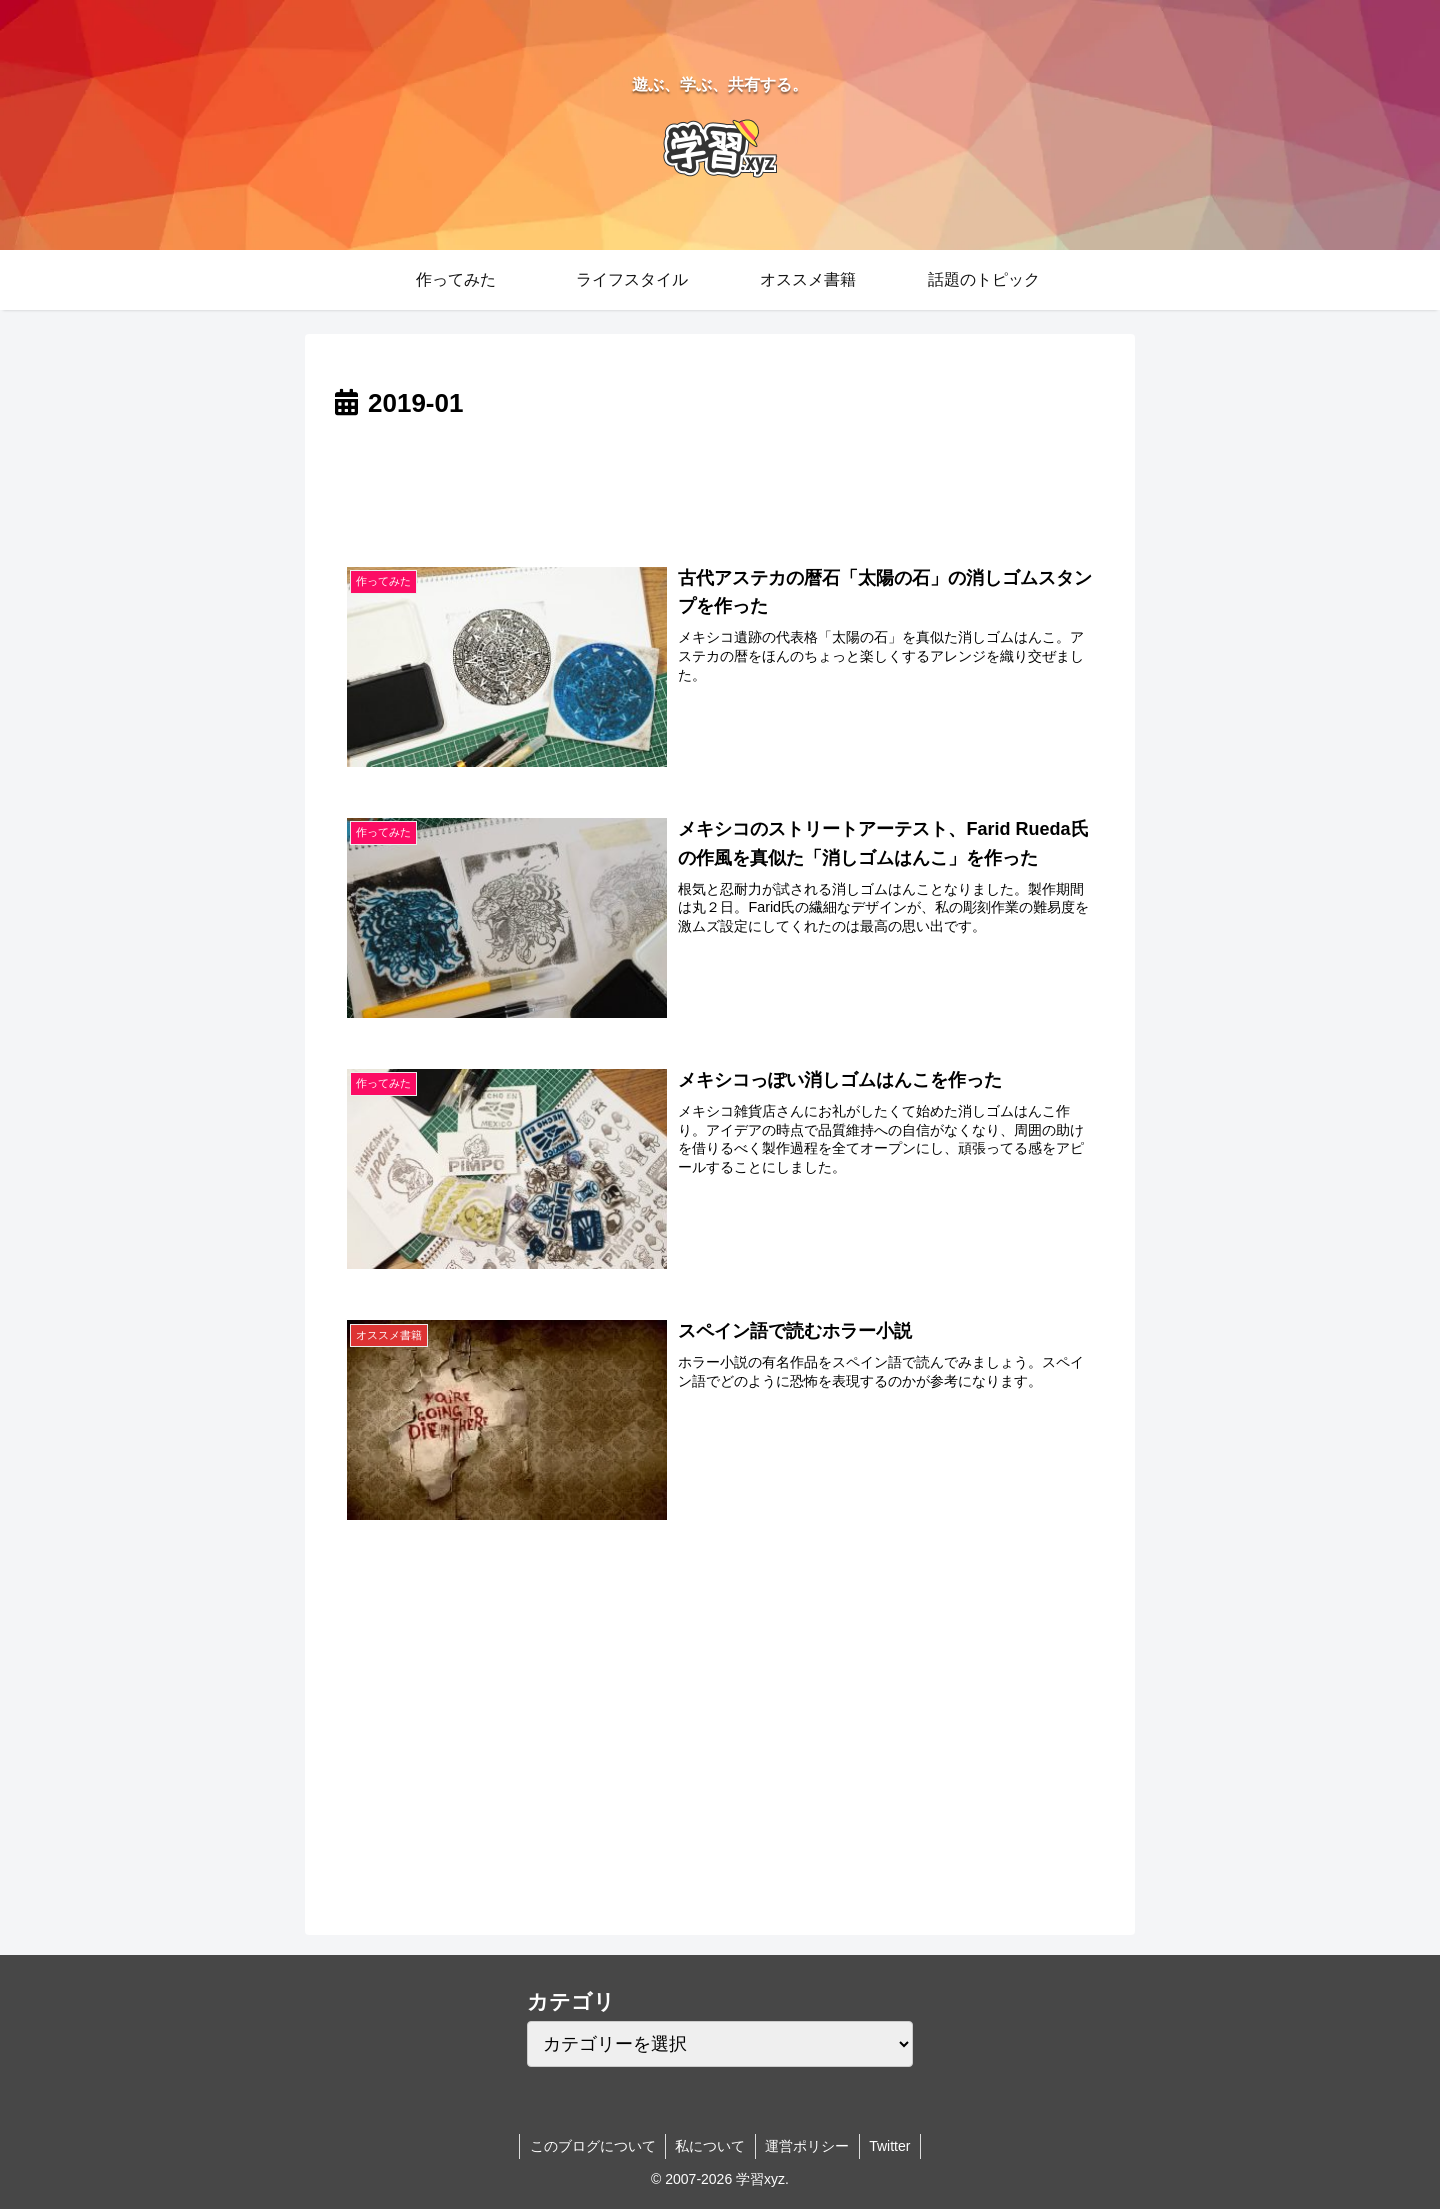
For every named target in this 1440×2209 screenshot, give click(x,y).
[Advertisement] (720, 482)
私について (710, 2146)
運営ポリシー (808, 2146)
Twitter (891, 2146)
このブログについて (591, 2146)
